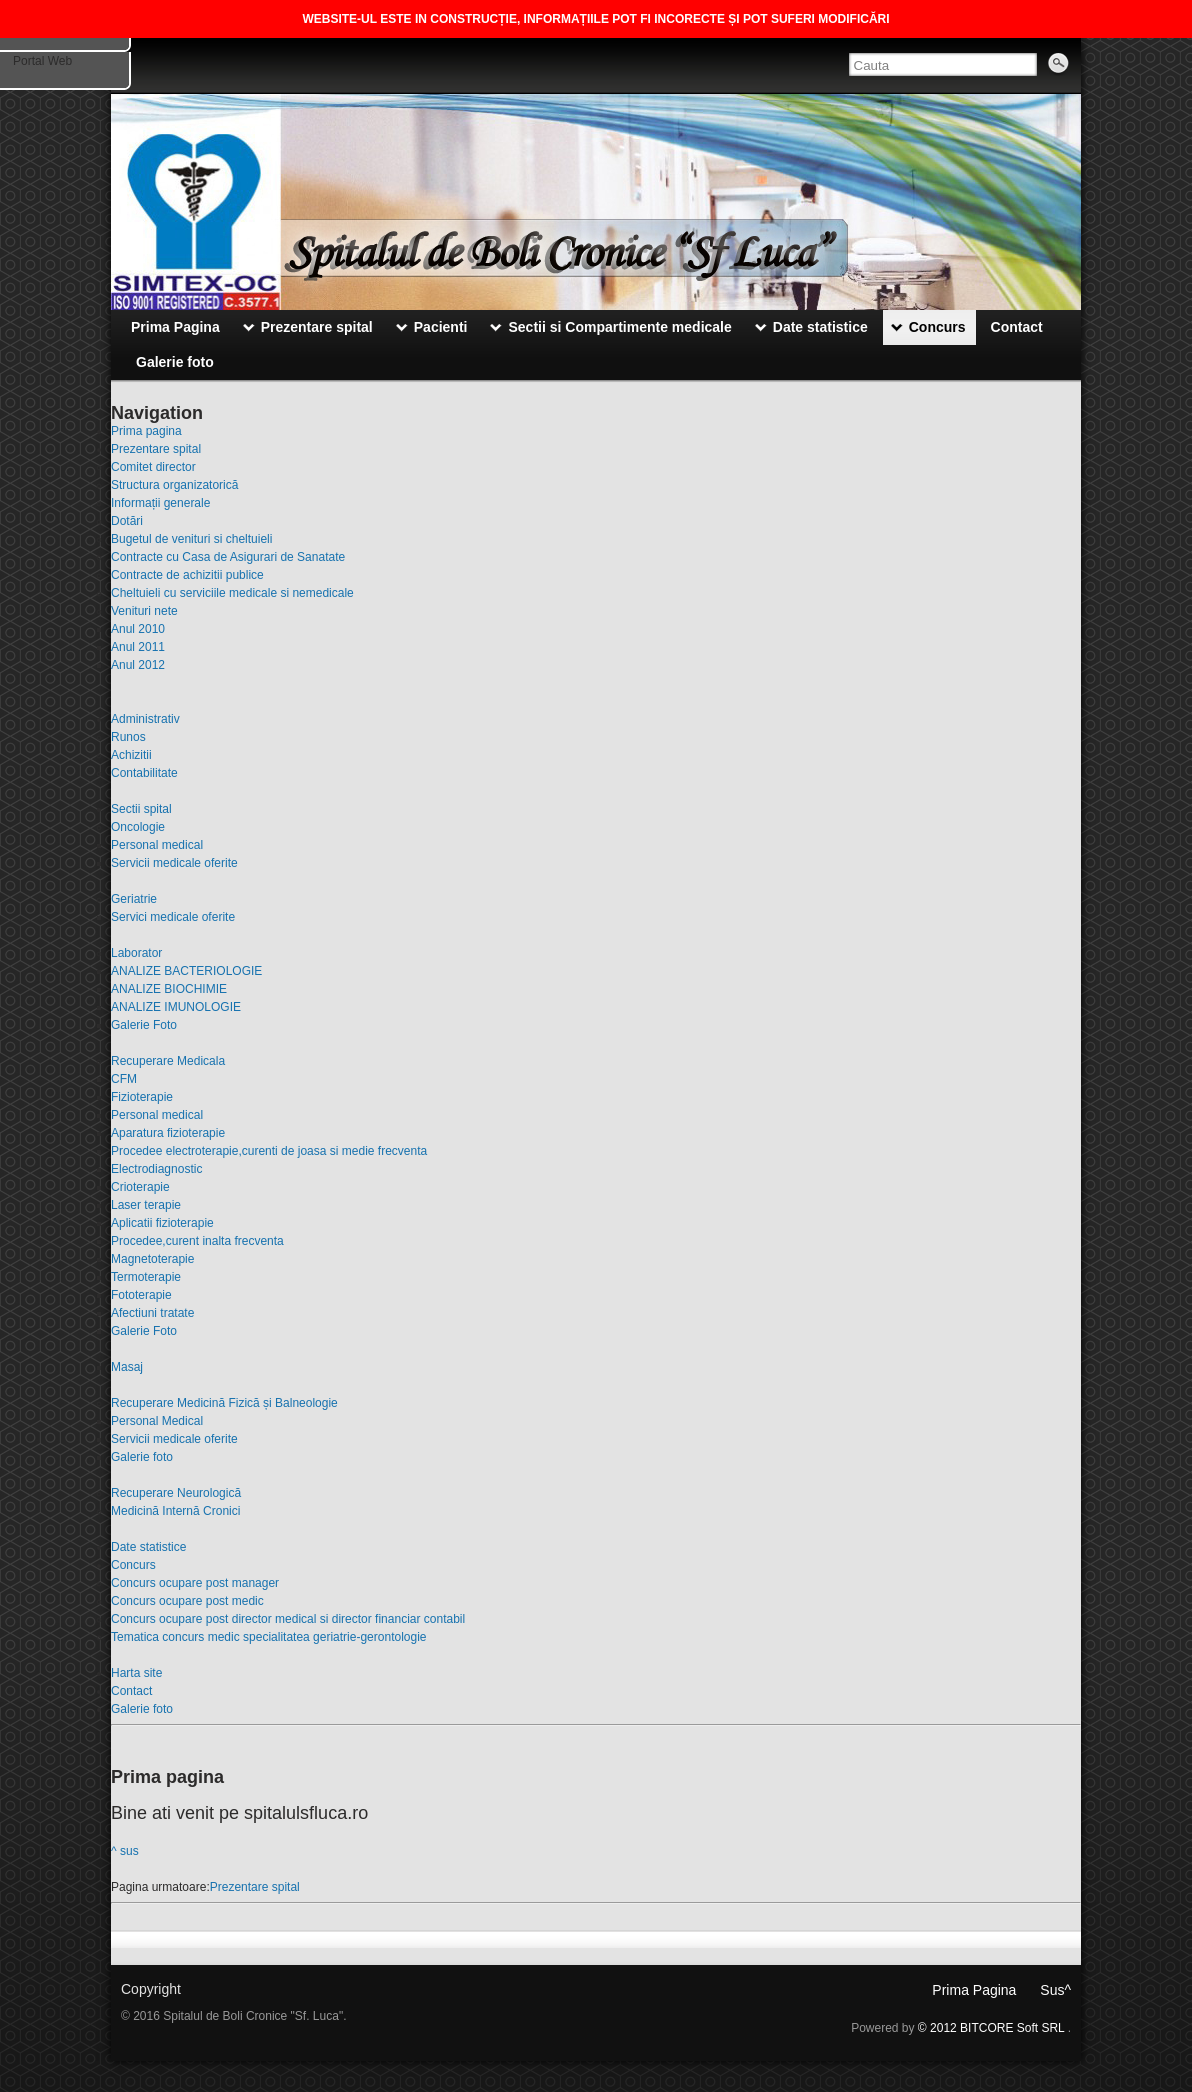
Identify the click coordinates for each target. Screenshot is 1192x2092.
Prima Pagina (974, 1990)
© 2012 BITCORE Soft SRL (993, 2028)
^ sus (125, 1851)
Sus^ (1055, 1990)
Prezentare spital (255, 1887)
